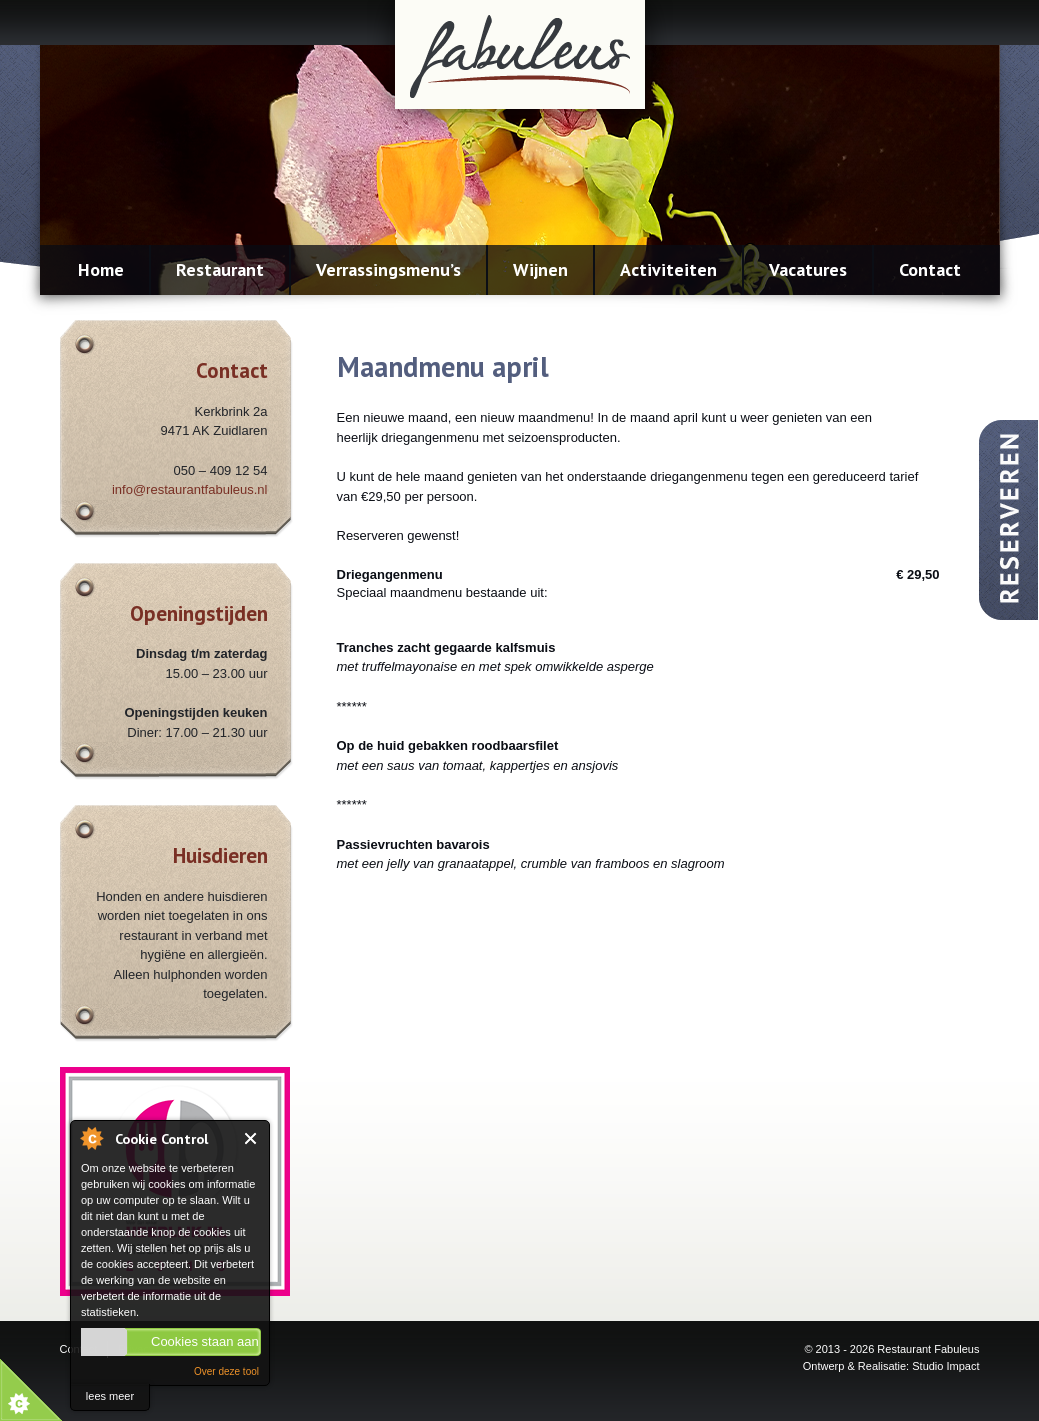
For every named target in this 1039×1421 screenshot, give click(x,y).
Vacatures (808, 269)
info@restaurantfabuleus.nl (190, 489)
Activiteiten (668, 269)
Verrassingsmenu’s (388, 269)
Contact (930, 269)
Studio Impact (945, 1366)
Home (101, 269)
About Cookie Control (91, 1138)
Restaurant (220, 269)
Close (251, 1138)
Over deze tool (226, 1371)
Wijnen (540, 269)
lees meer (110, 1396)
